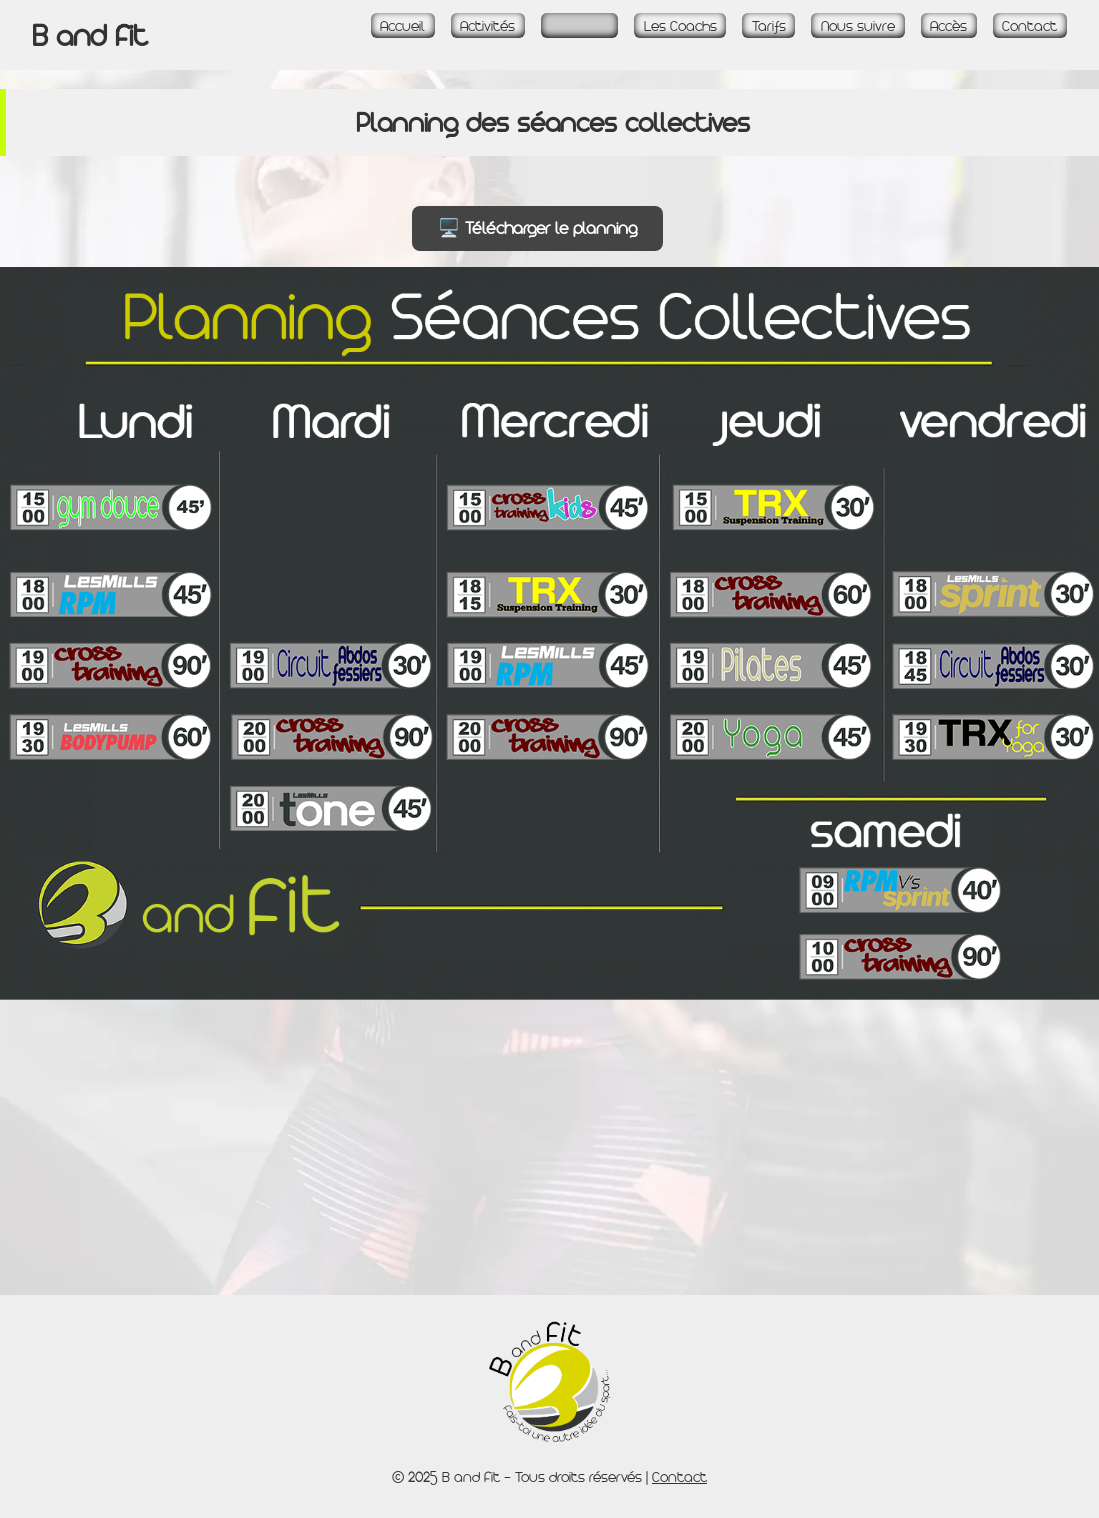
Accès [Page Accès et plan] (948, 25)
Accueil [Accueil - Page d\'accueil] (402, 25)
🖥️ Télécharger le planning (537, 228)
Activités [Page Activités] (487, 25)
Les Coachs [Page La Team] (680, 25)
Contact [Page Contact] (1029, 25)
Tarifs (769, 25)
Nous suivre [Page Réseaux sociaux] (858, 25)
